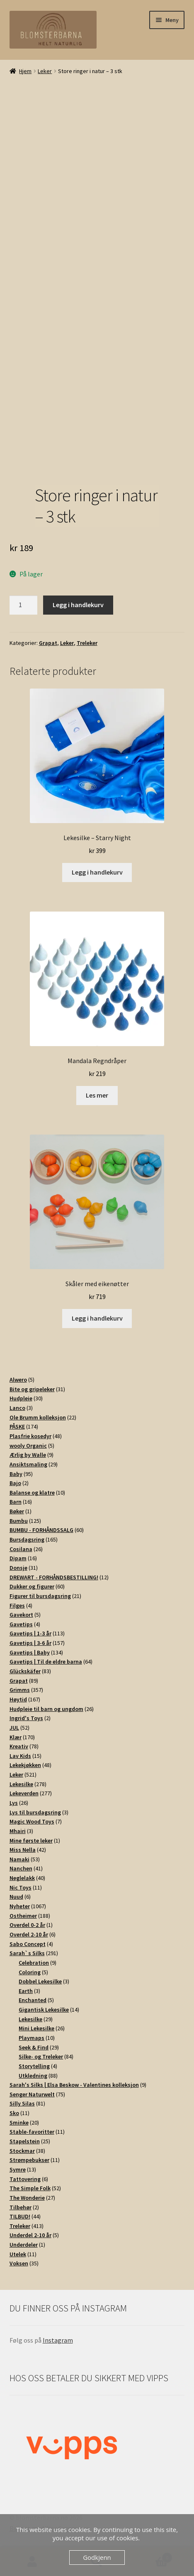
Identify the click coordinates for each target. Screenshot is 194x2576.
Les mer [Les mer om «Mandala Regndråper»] (97, 1095)
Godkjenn (97, 2557)
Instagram (58, 2340)
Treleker (87, 643)
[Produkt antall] (24, 605)
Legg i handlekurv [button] (97, 872)
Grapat (48, 643)
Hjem (25, 71)
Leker (45, 71)
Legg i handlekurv (78, 604)
